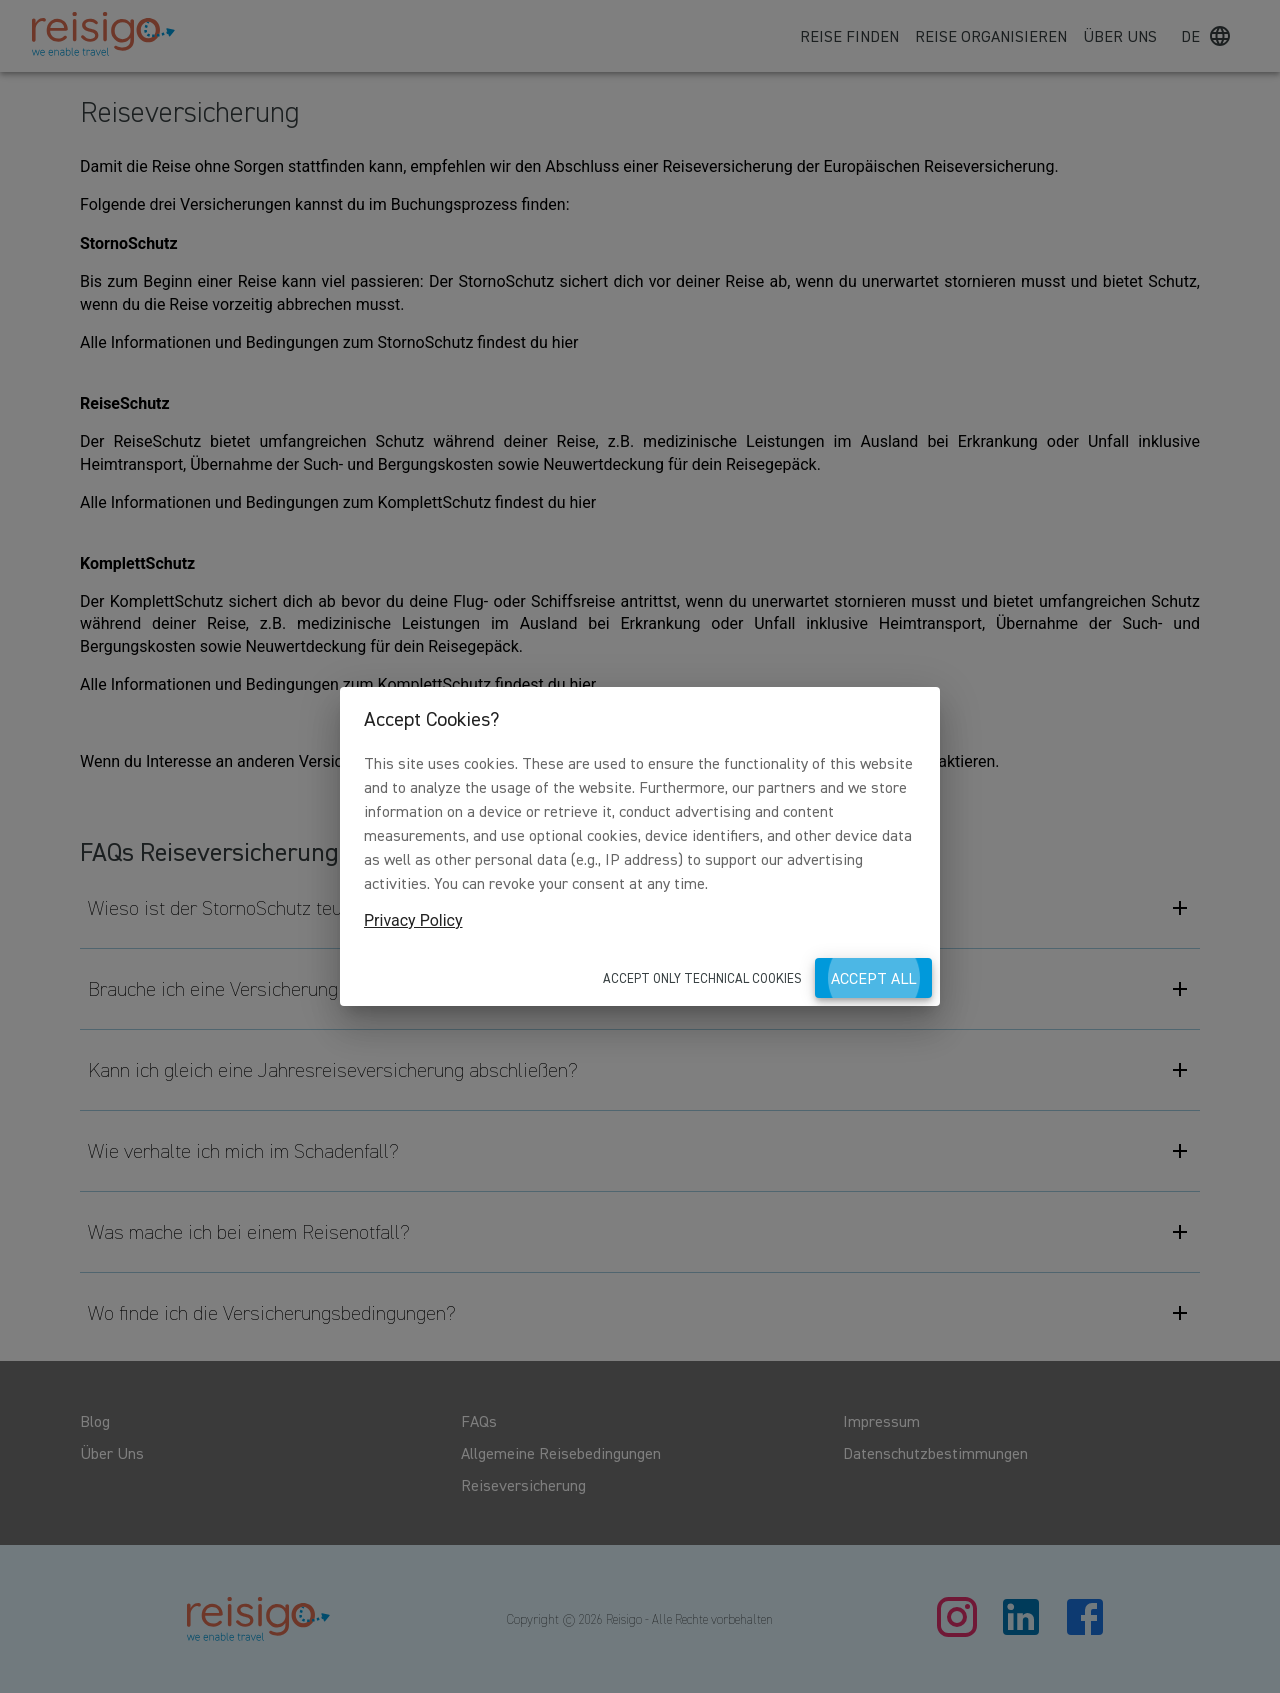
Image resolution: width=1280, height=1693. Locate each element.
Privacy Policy (413, 920)
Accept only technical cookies (702, 978)
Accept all (873, 978)
